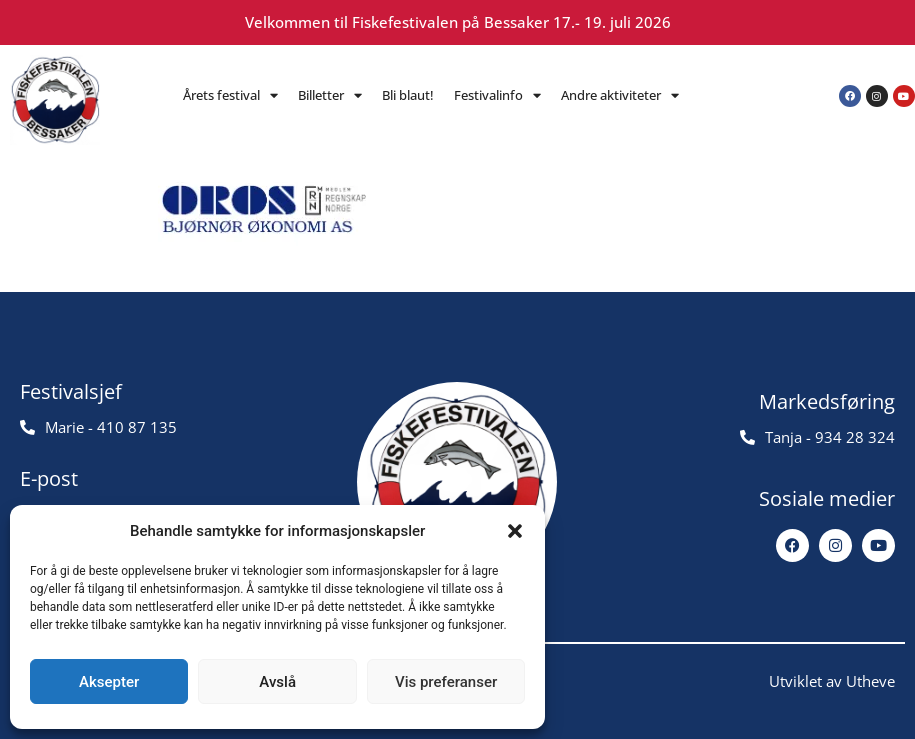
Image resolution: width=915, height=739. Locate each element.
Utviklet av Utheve (832, 681)
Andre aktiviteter (620, 95)
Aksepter (109, 682)
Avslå (277, 682)
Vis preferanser (446, 682)
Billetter (330, 95)
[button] (515, 531)
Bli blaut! (408, 95)
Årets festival (230, 95)
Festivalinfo (497, 95)
